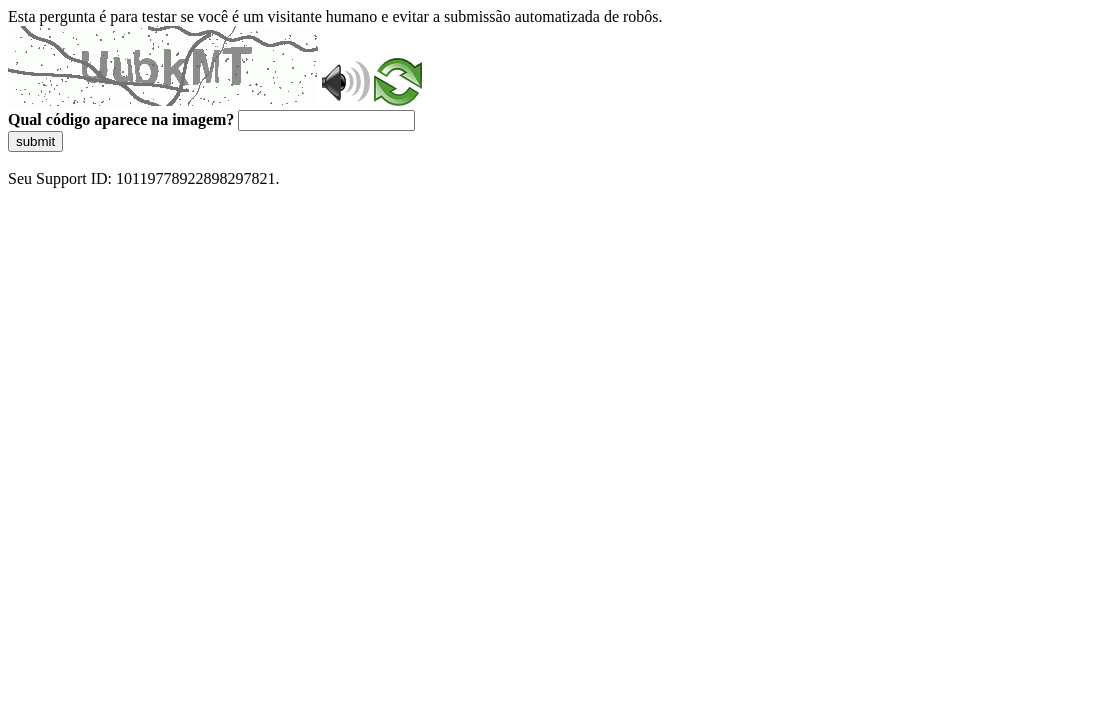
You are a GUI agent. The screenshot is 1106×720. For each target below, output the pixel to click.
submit (35, 141)
